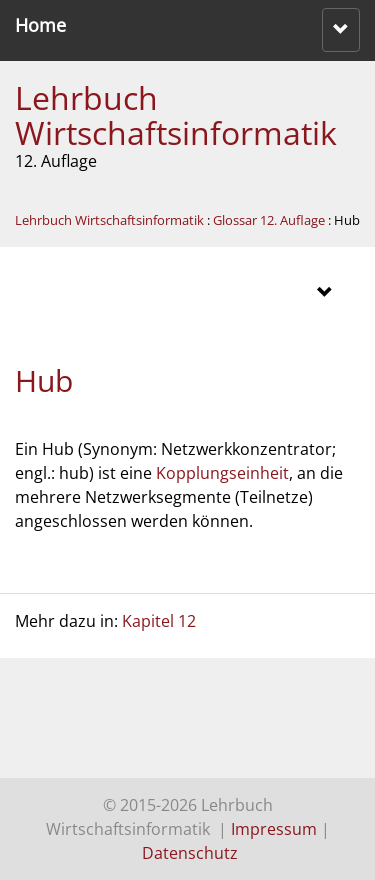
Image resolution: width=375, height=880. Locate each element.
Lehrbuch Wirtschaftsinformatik (176, 115)
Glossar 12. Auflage (269, 220)
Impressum (274, 829)
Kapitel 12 (159, 621)
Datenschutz (190, 853)
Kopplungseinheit (222, 473)
